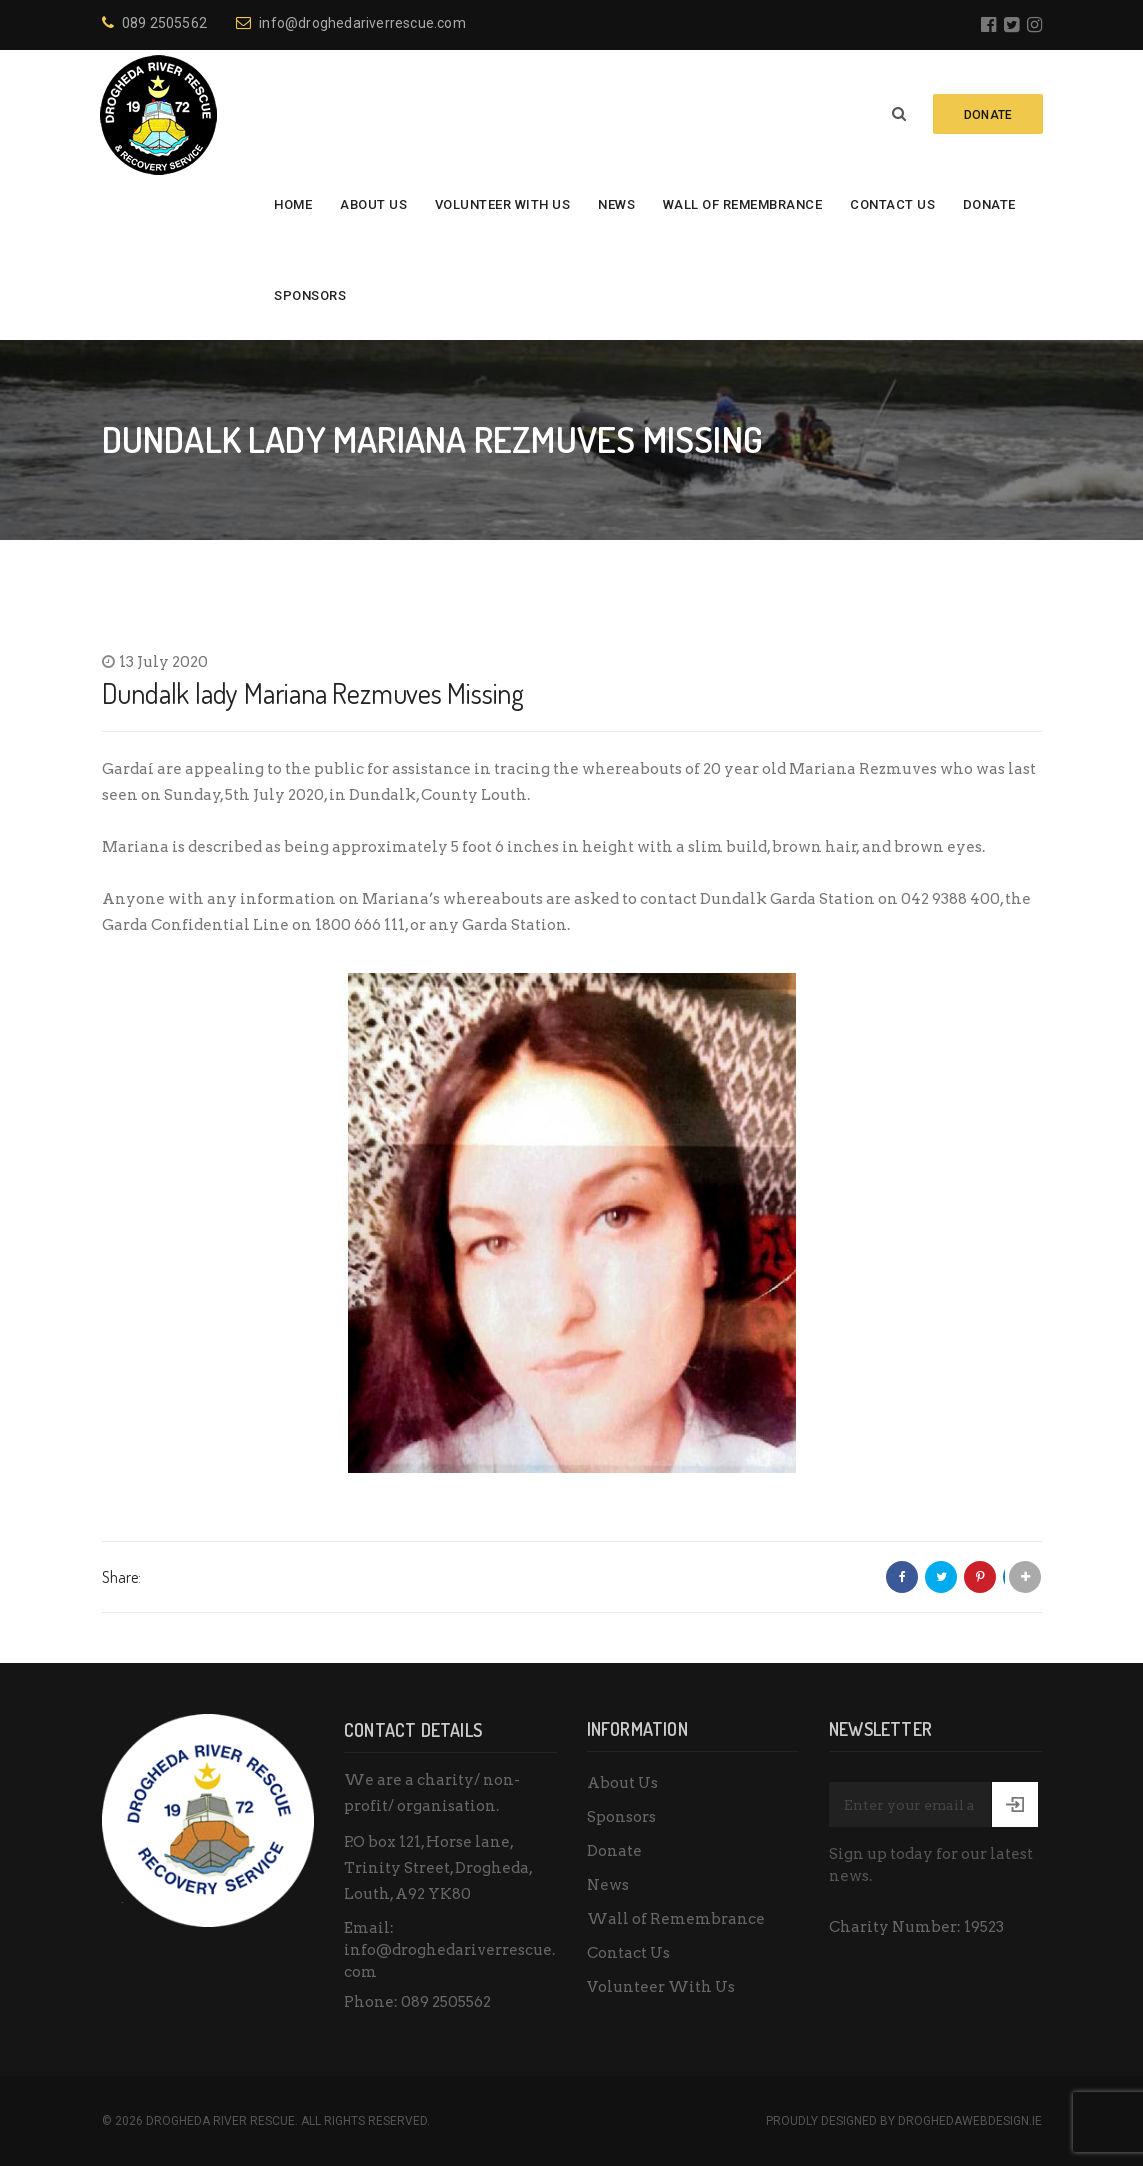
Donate (989, 204)
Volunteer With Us (503, 204)
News (616, 204)
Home (293, 204)
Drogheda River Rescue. (222, 2121)
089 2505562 (154, 23)
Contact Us (892, 204)
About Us (373, 204)
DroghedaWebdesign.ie (970, 2121)
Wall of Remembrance (743, 204)
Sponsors (310, 295)
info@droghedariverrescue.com (351, 23)
